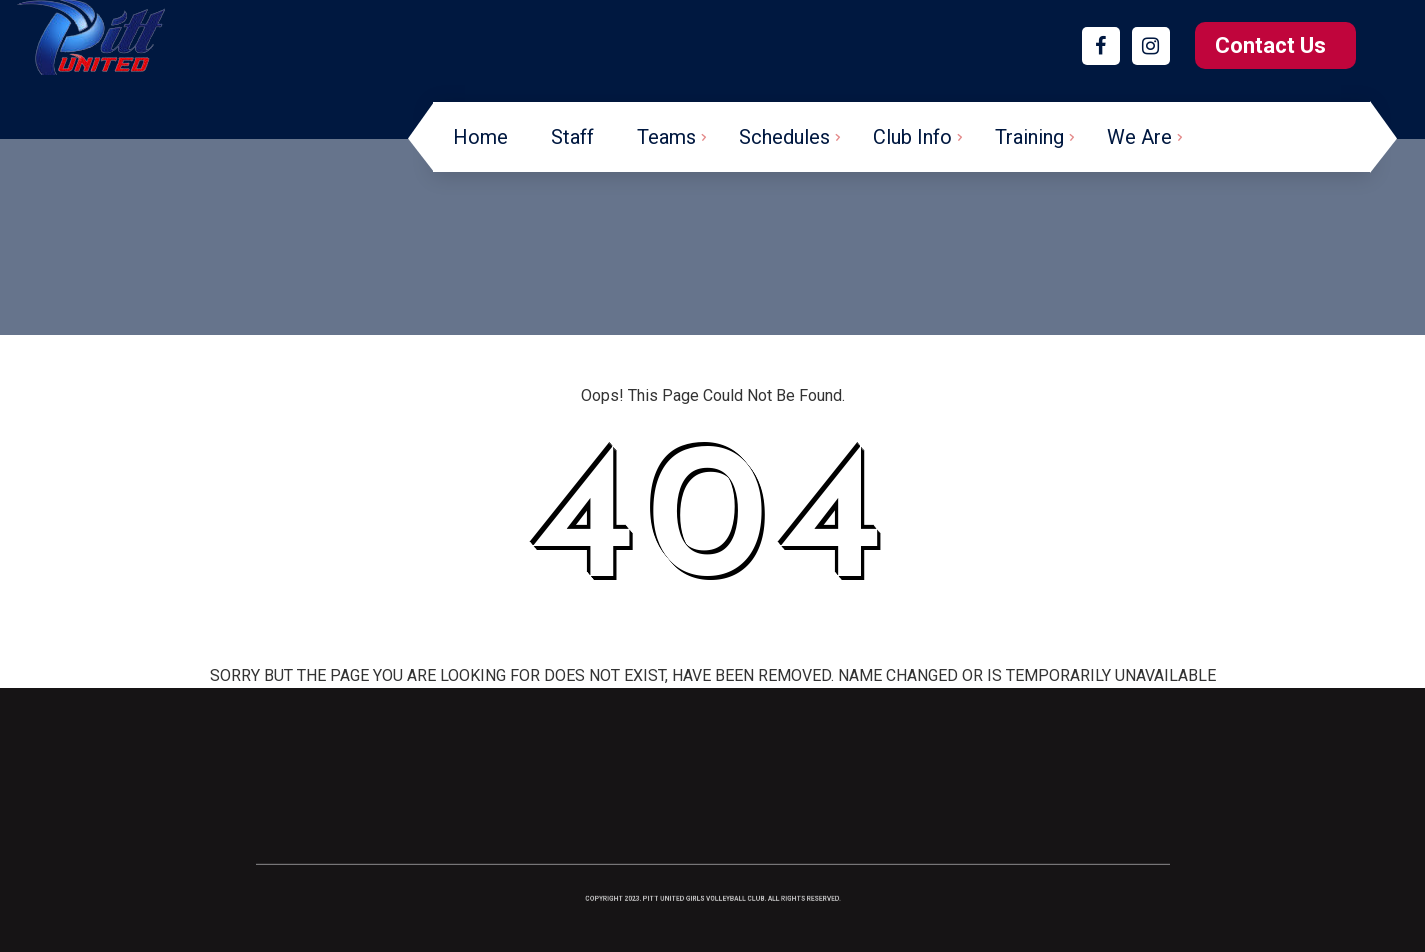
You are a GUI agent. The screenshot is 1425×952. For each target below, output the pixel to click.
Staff (572, 137)
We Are (1139, 137)
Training (1029, 137)
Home (480, 137)
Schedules (784, 137)
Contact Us (1270, 45)
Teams (666, 137)
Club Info (912, 137)
